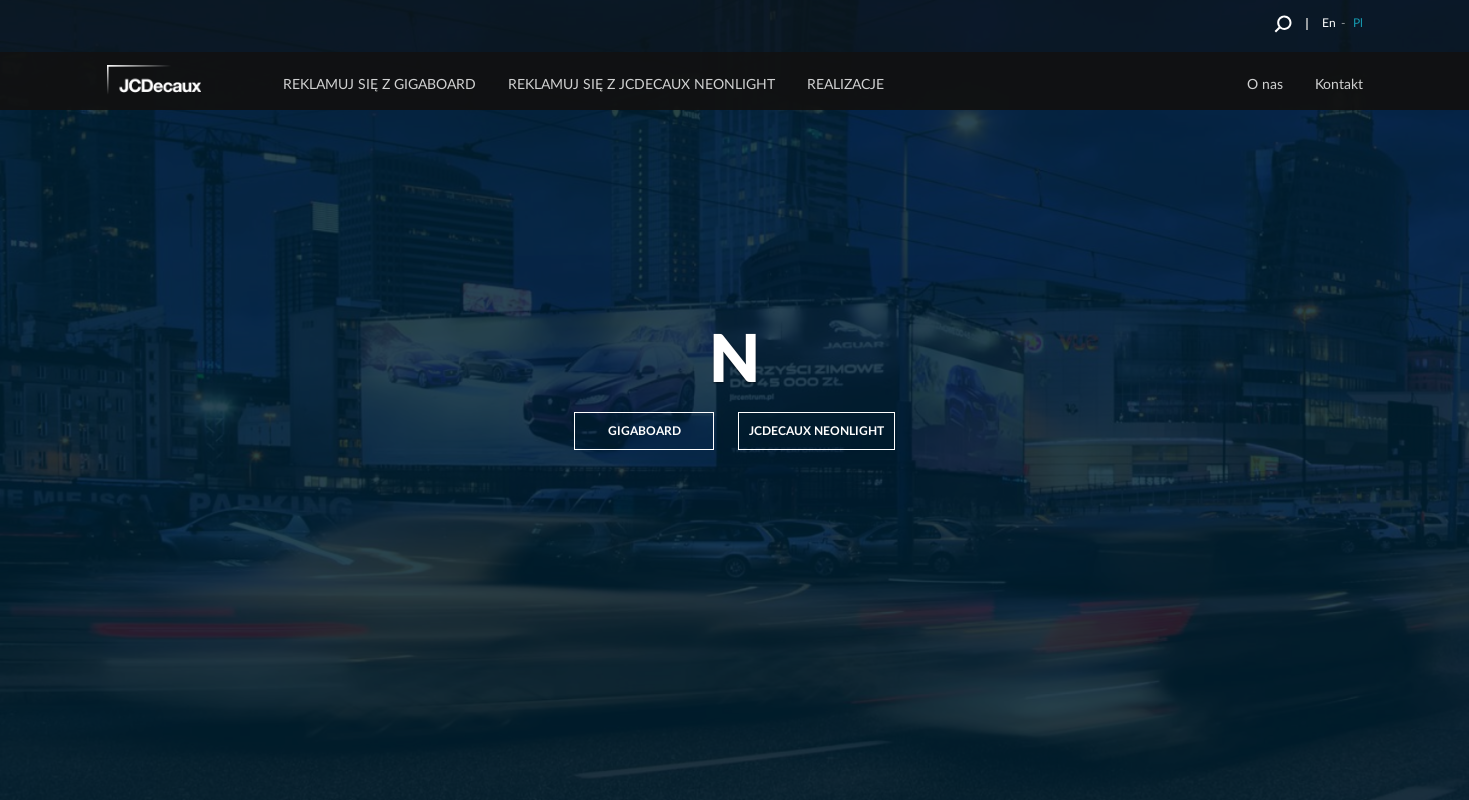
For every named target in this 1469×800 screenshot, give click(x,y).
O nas (1265, 85)
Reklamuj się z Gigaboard (379, 85)
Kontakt (1339, 85)
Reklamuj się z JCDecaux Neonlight (641, 85)
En (1329, 23)
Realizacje (845, 85)
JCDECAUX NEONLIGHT (816, 431)
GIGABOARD (644, 431)
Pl (1358, 23)
